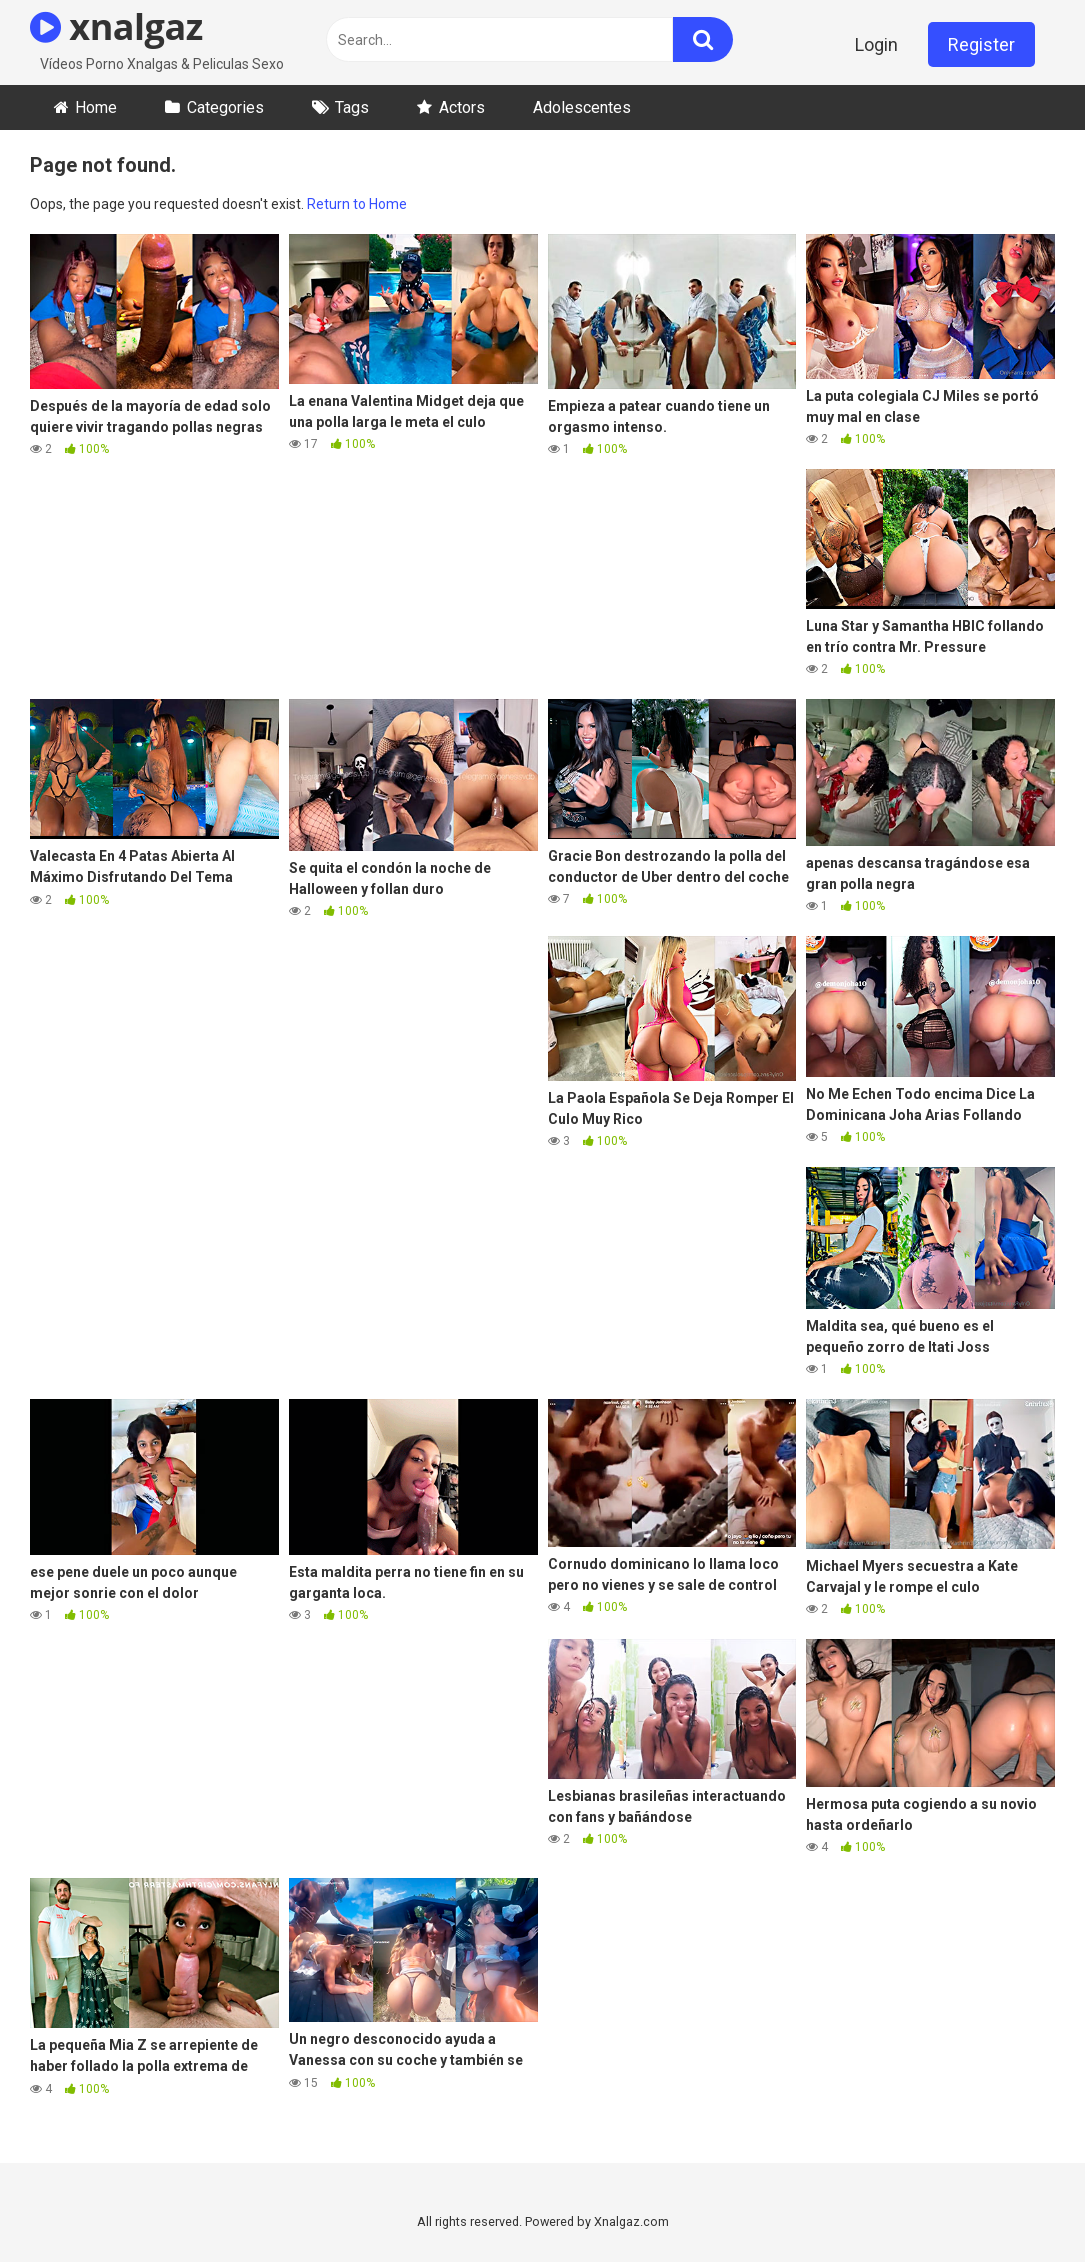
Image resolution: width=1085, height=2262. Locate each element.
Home (96, 107)
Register (981, 44)
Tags (352, 107)
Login (876, 44)
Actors (462, 107)
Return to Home (357, 204)
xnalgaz (116, 26)
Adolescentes (582, 107)
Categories (225, 107)
